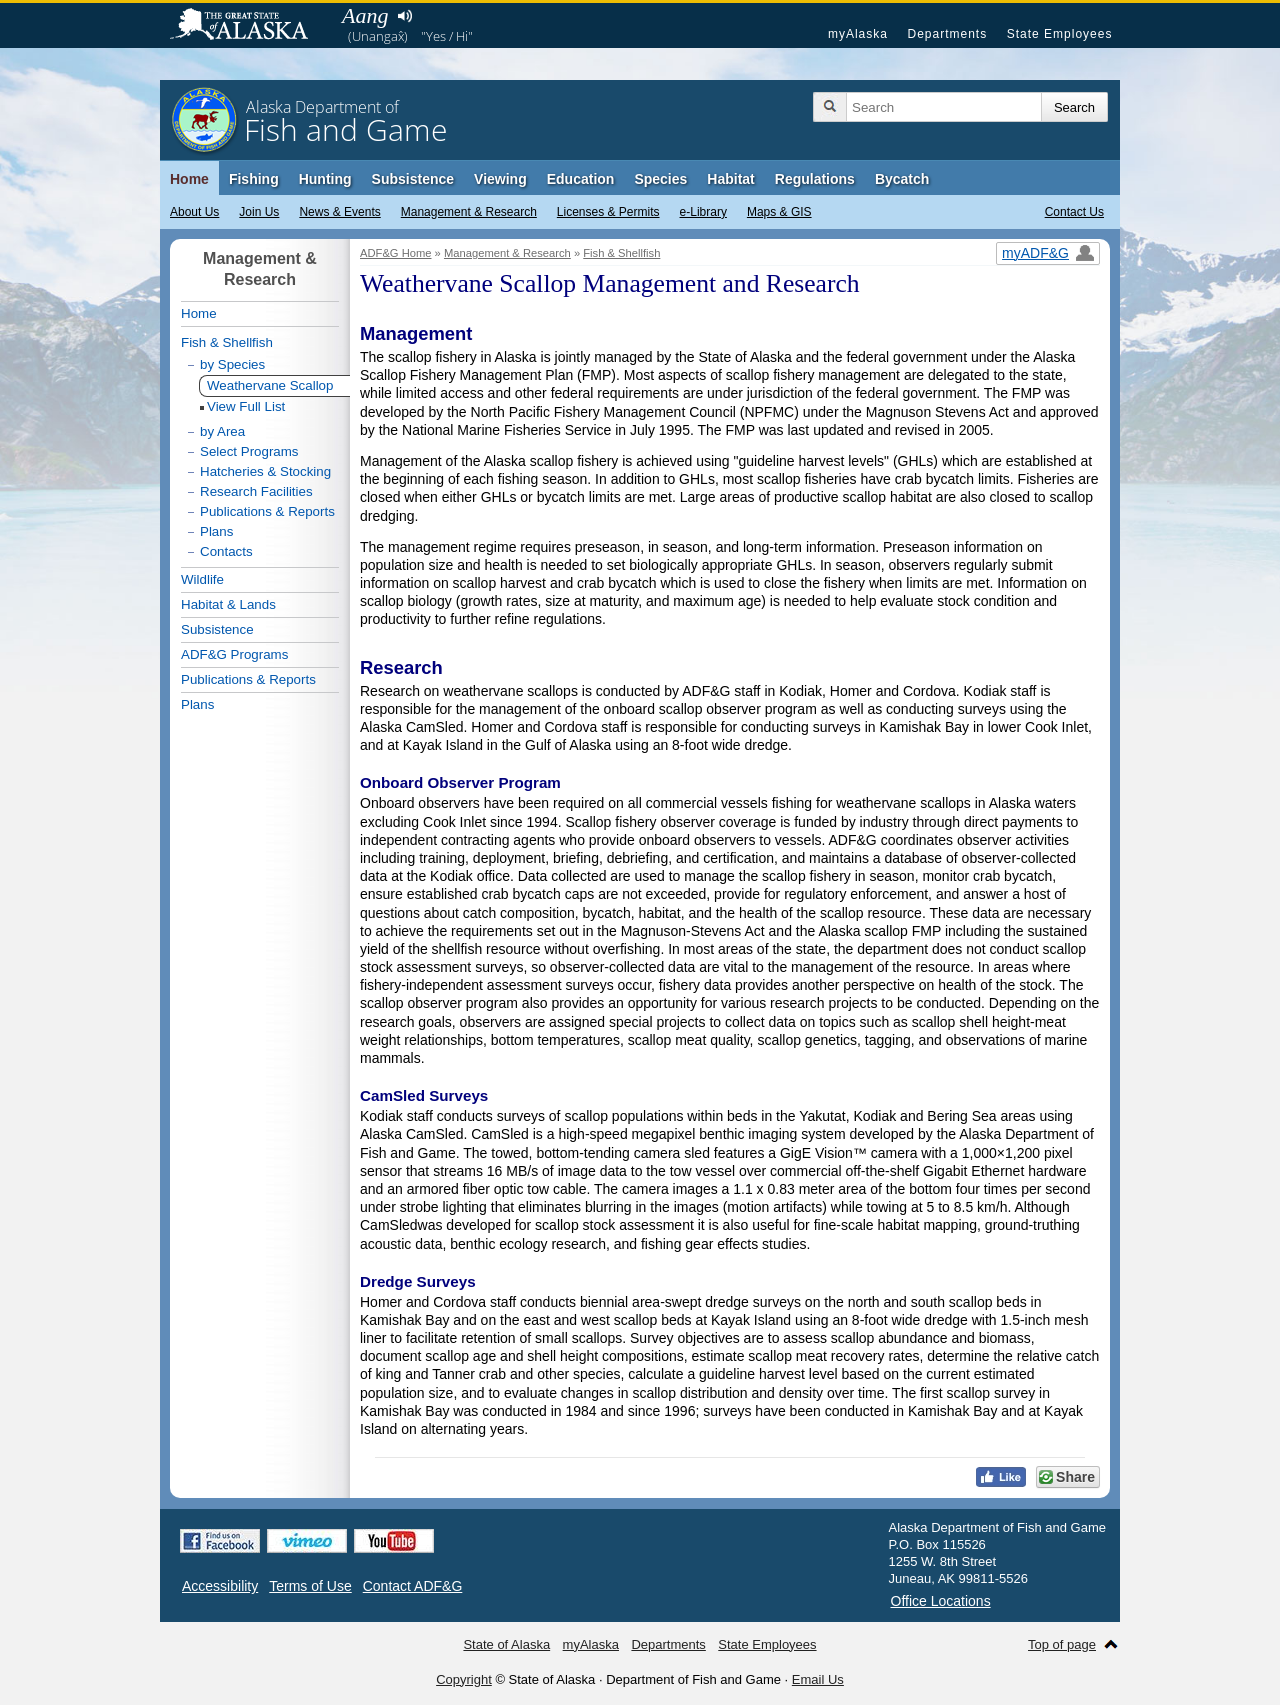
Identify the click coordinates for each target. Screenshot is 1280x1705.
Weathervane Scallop (270, 385)
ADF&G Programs (234, 654)
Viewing (500, 179)
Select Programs (249, 451)
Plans (216, 531)
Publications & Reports (267, 511)
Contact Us (1074, 212)
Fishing (254, 179)
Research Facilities (256, 491)
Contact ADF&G (413, 1586)
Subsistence (413, 179)
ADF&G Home (396, 253)
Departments (947, 34)
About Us (194, 212)
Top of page (1062, 1644)
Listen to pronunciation (404, 16)
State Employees (1060, 34)
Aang (365, 15)
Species (660, 179)
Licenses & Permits (608, 212)
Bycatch (902, 179)
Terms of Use (310, 1586)
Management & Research (469, 212)
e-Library (703, 212)
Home (189, 179)
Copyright (464, 1679)
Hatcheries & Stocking (265, 471)
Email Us (818, 1679)
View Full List (246, 406)
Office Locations (941, 1601)
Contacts (226, 551)
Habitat (730, 179)
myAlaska (858, 34)
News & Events (339, 212)
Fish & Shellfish (621, 253)
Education (581, 179)
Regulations (815, 179)
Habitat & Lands (228, 604)
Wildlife (202, 579)
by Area (222, 431)
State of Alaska (249, 26)
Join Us (259, 212)
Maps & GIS (779, 212)
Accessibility (220, 1586)
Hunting (325, 179)
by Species (232, 364)
